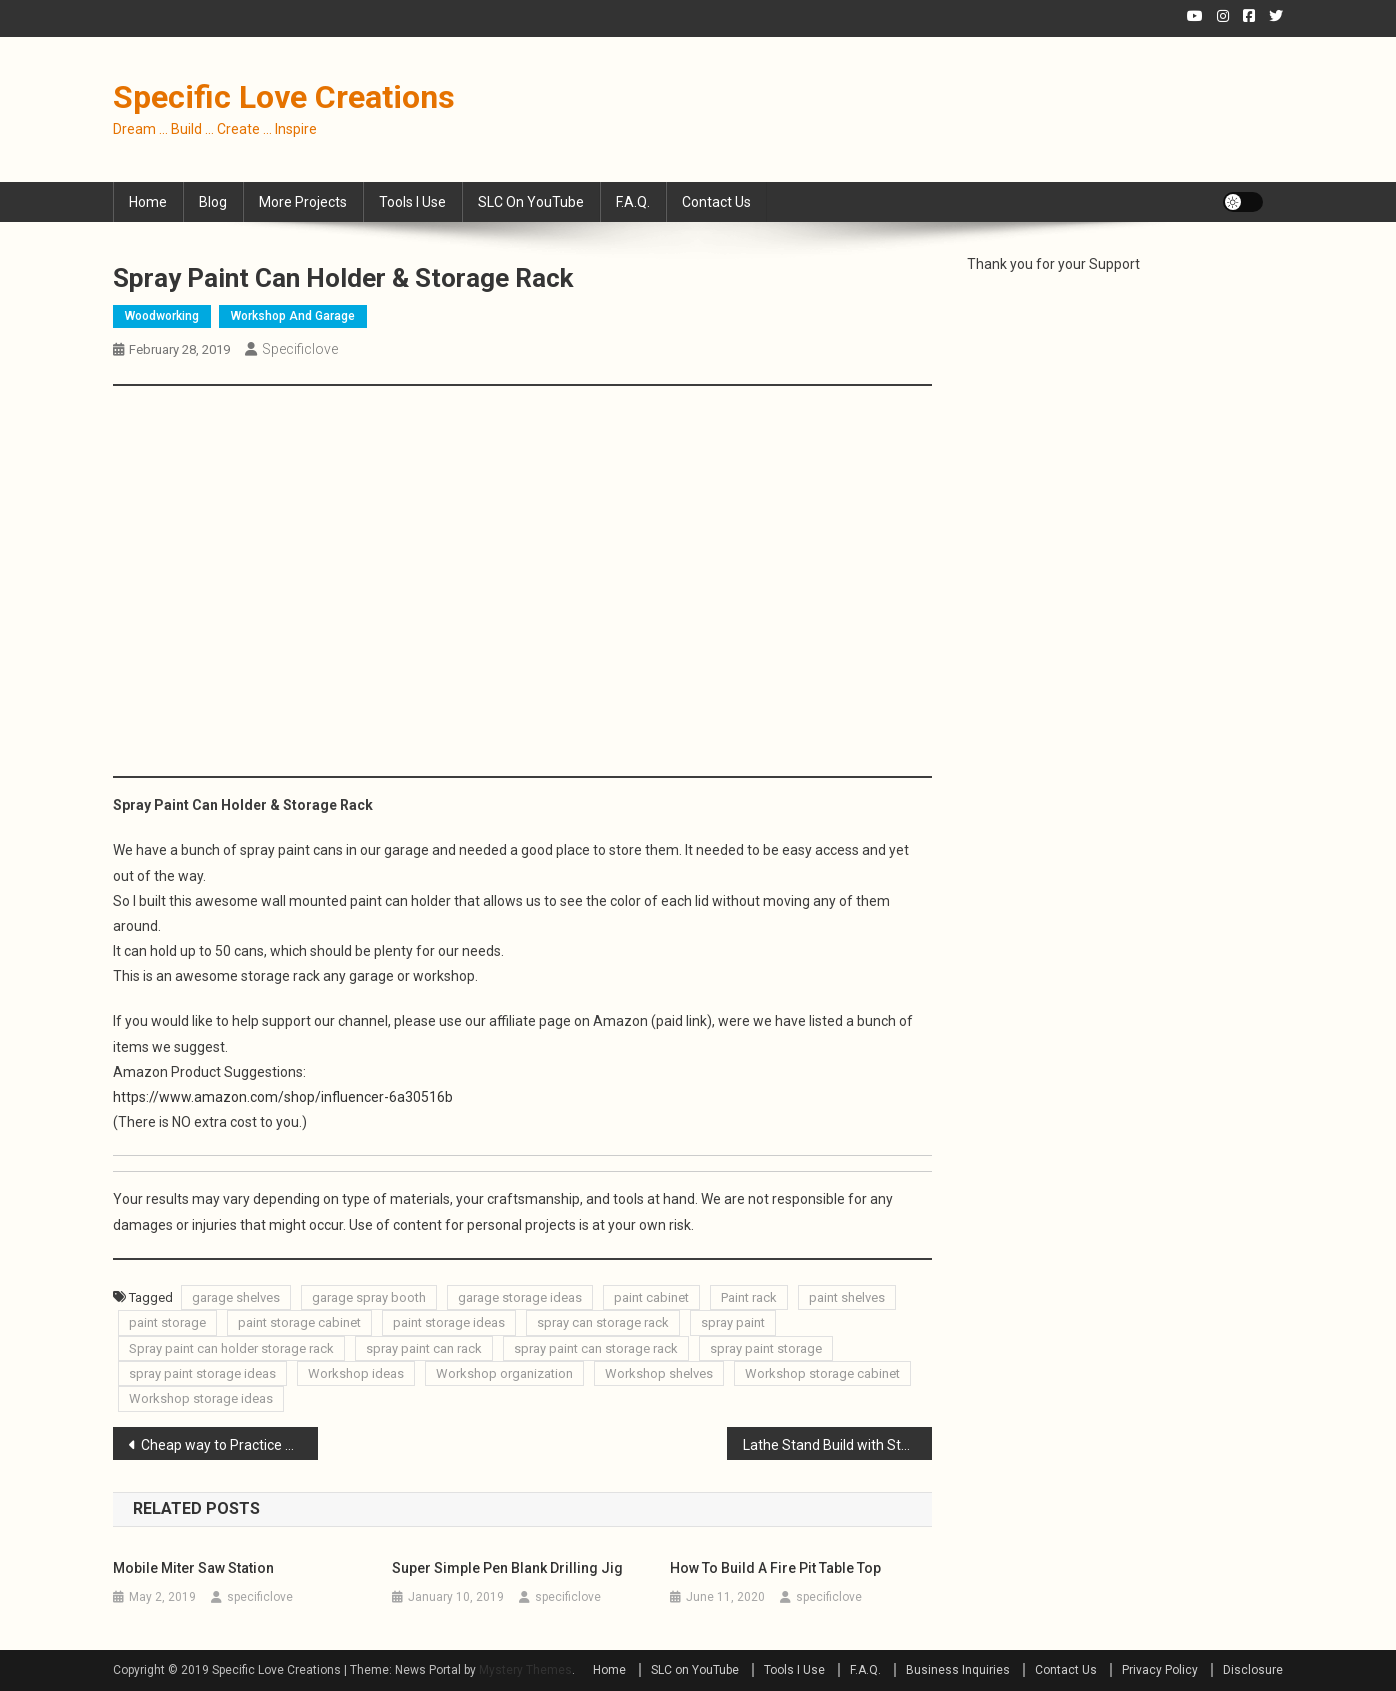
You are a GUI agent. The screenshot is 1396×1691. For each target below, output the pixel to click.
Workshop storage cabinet (822, 1373)
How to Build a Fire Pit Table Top (775, 1568)
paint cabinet (651, 1297)
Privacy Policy (1160, 1670)
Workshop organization (504, 1373)
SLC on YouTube (531, 202)
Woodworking (162, 316)
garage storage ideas (520, 1297)
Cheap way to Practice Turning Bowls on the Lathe (229, 1445)
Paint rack (749, 1297)
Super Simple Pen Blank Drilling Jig (507, 1568)
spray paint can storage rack (596, 1348)
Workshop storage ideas (201, 1398)
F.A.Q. (633, 202)
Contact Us (716, 202)
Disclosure (1253, 1670)
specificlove (300, 349)
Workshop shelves (659, 1373)
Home (148, 202)
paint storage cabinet (299, 1322)
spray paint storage (766, 1348)
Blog (213, 202)
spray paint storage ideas (202, 1373)
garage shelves (236, 1297)
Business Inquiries (958, 1670)
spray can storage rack (603, 1322)
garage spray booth (369, 1297)
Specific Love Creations (284, 97)
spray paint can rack (424, 1348)
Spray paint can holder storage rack (231, 1348)
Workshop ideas (356, 1373)
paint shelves (847, 1297)
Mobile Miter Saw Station (193, 1568)
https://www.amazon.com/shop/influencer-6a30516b (283, 1097)
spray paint (733, 1322)
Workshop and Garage (293, 316)
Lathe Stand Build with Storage (837, 1445)
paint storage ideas (449, 1322)
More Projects (303, 202)
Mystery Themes (525, 1670)
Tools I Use (412, 202)
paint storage (167, 1322)
